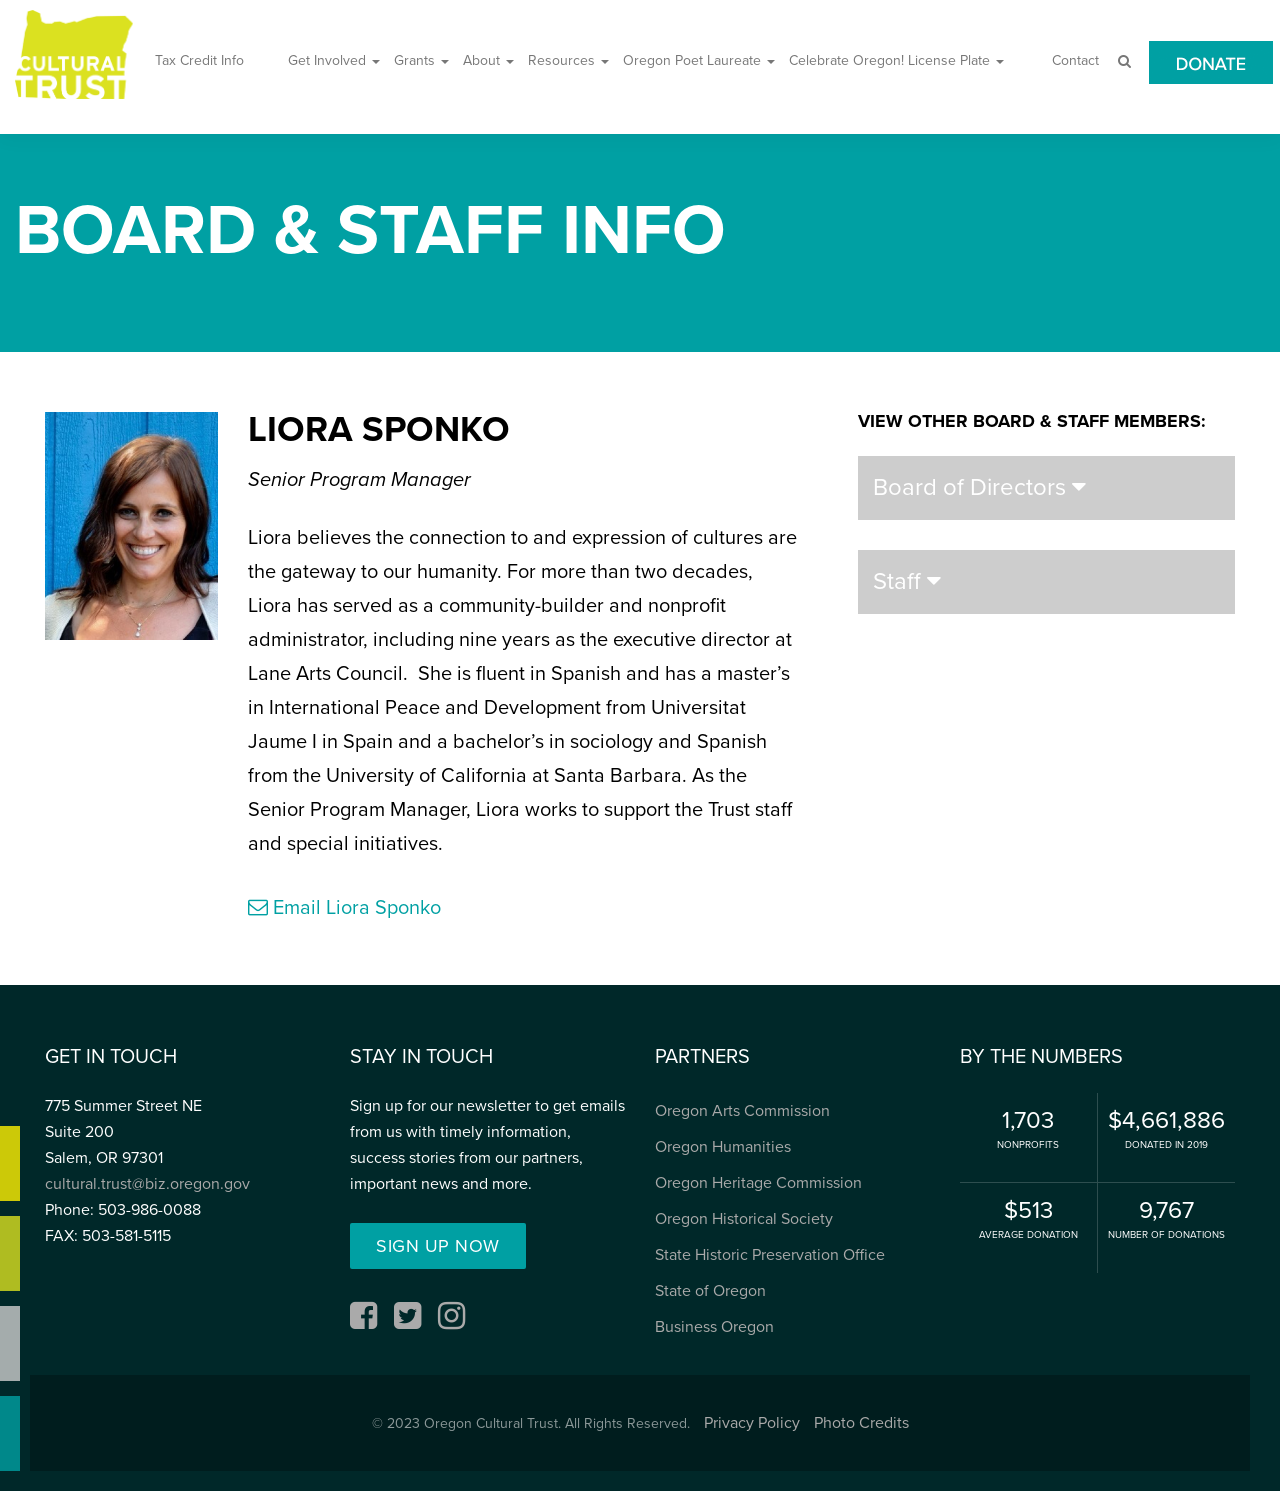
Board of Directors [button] (979, 487)
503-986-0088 (149, 1210)
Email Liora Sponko (344, 908)
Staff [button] (907, 581)
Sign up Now (438, 1246)
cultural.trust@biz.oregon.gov (147, 1184)
